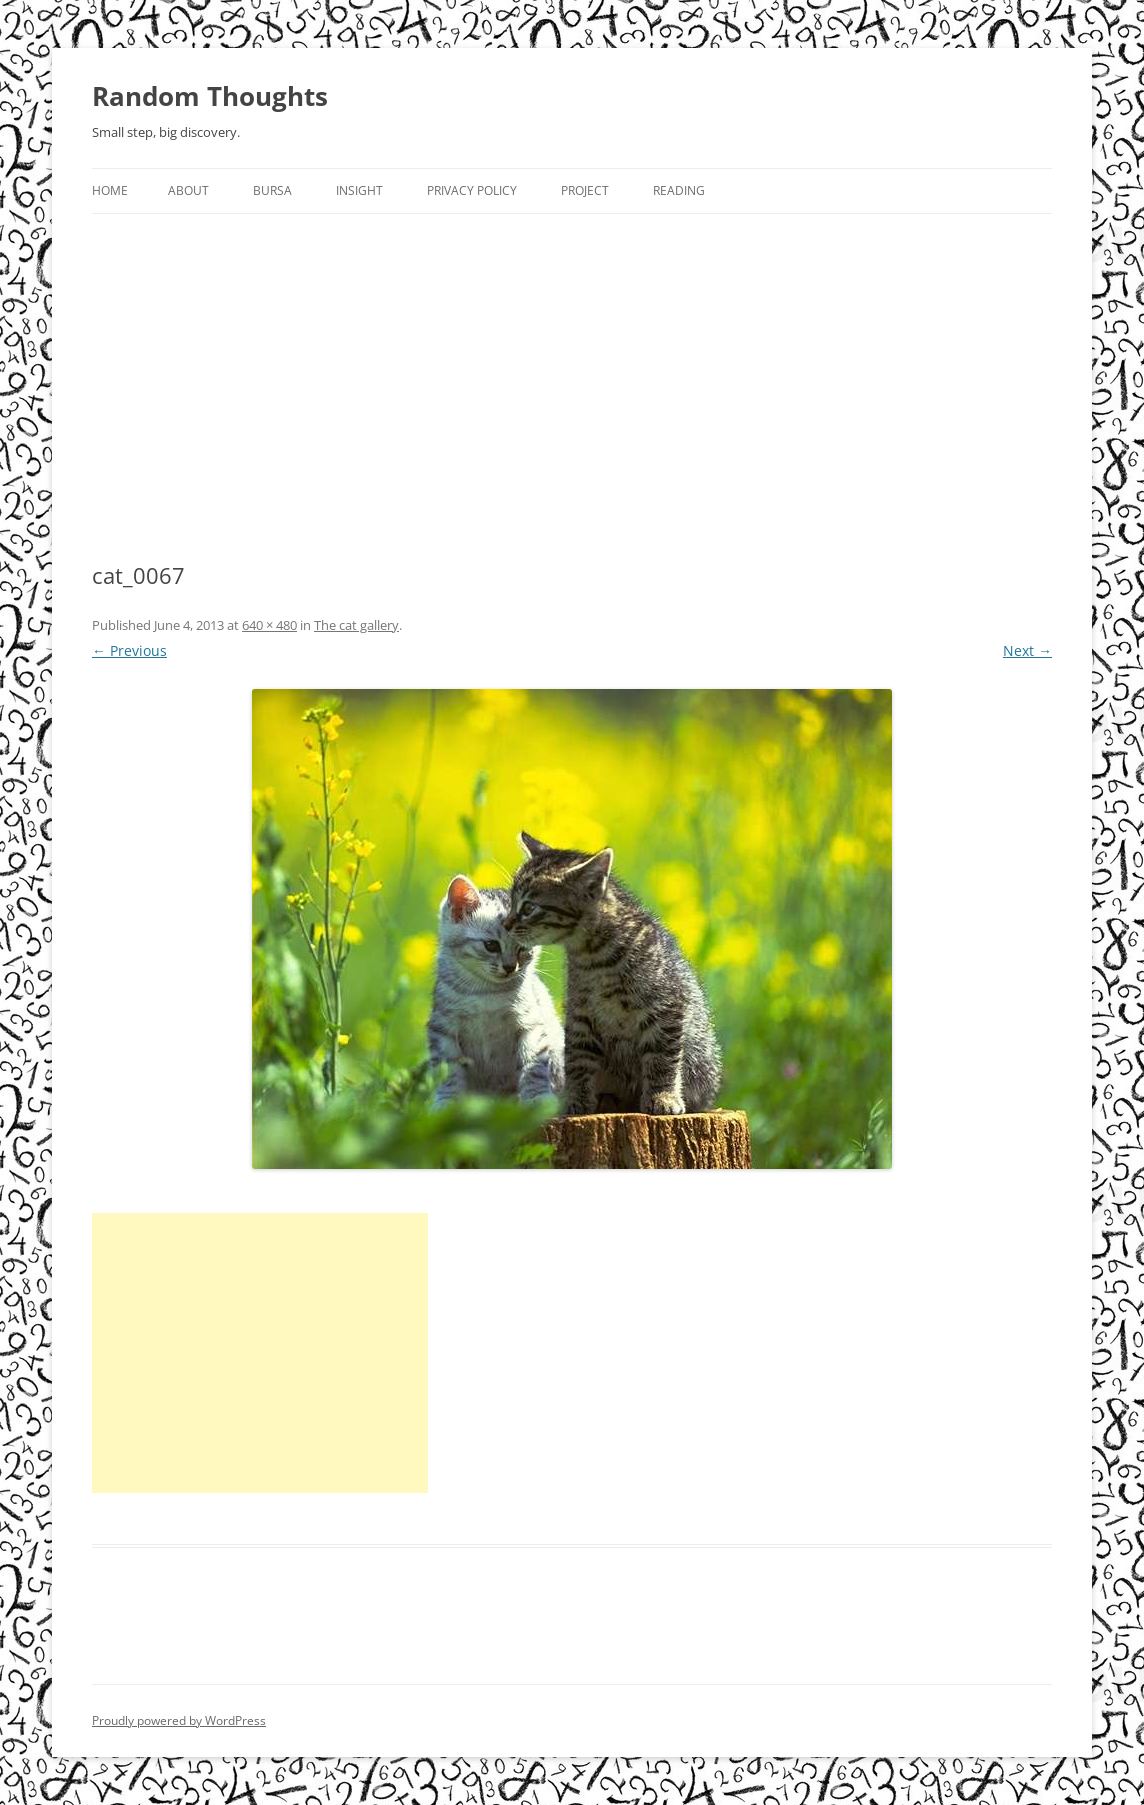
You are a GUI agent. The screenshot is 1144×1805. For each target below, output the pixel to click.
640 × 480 (269, 625)
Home (110, 190)
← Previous (129, 650)
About (188, 190)
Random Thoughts (210, 96)
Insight (359, 190)
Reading (679, 190)
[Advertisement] (572, 364)
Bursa (272, 190)
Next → (1027, 650)
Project (585, 190)
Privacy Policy (472, 190)
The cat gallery (356, 625)
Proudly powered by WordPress (179, 1720)
